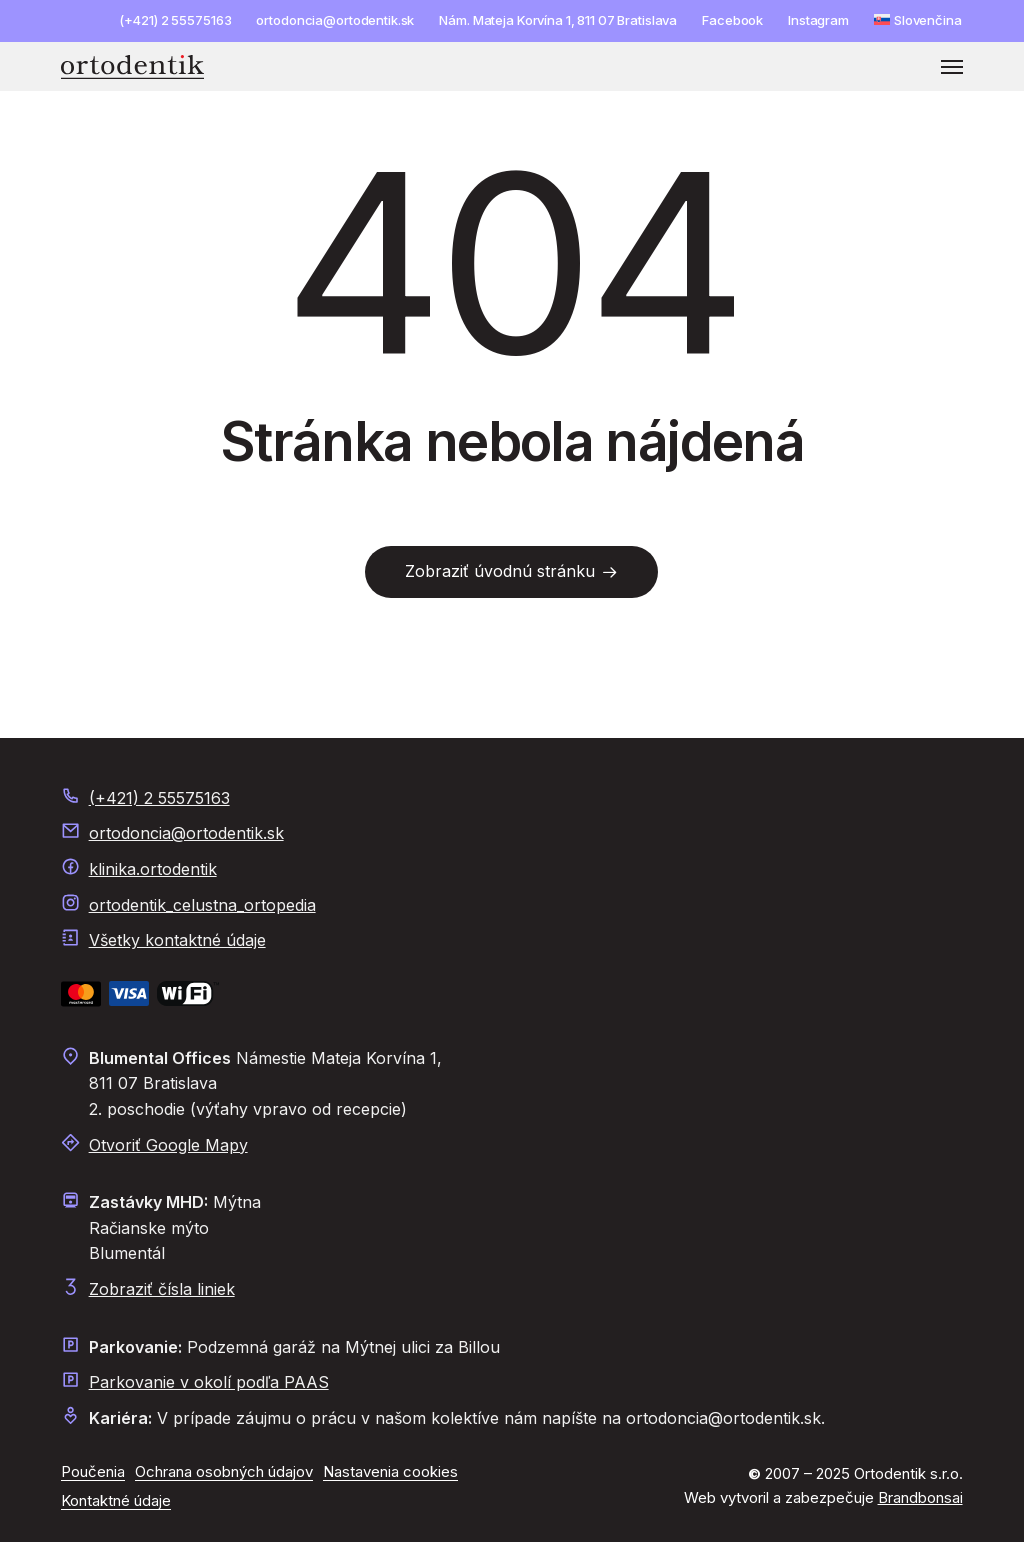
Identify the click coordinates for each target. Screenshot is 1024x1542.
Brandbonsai (920, 1497)
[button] (952, 67)
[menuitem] (918, 20)
